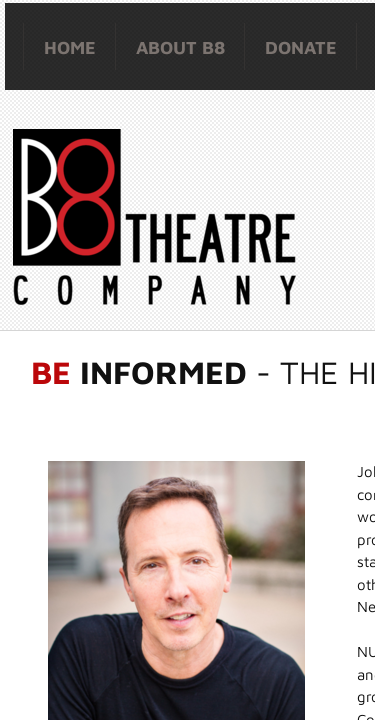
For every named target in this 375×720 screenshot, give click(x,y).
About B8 (180, 47)
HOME (70, 47)
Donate (301, 47)
